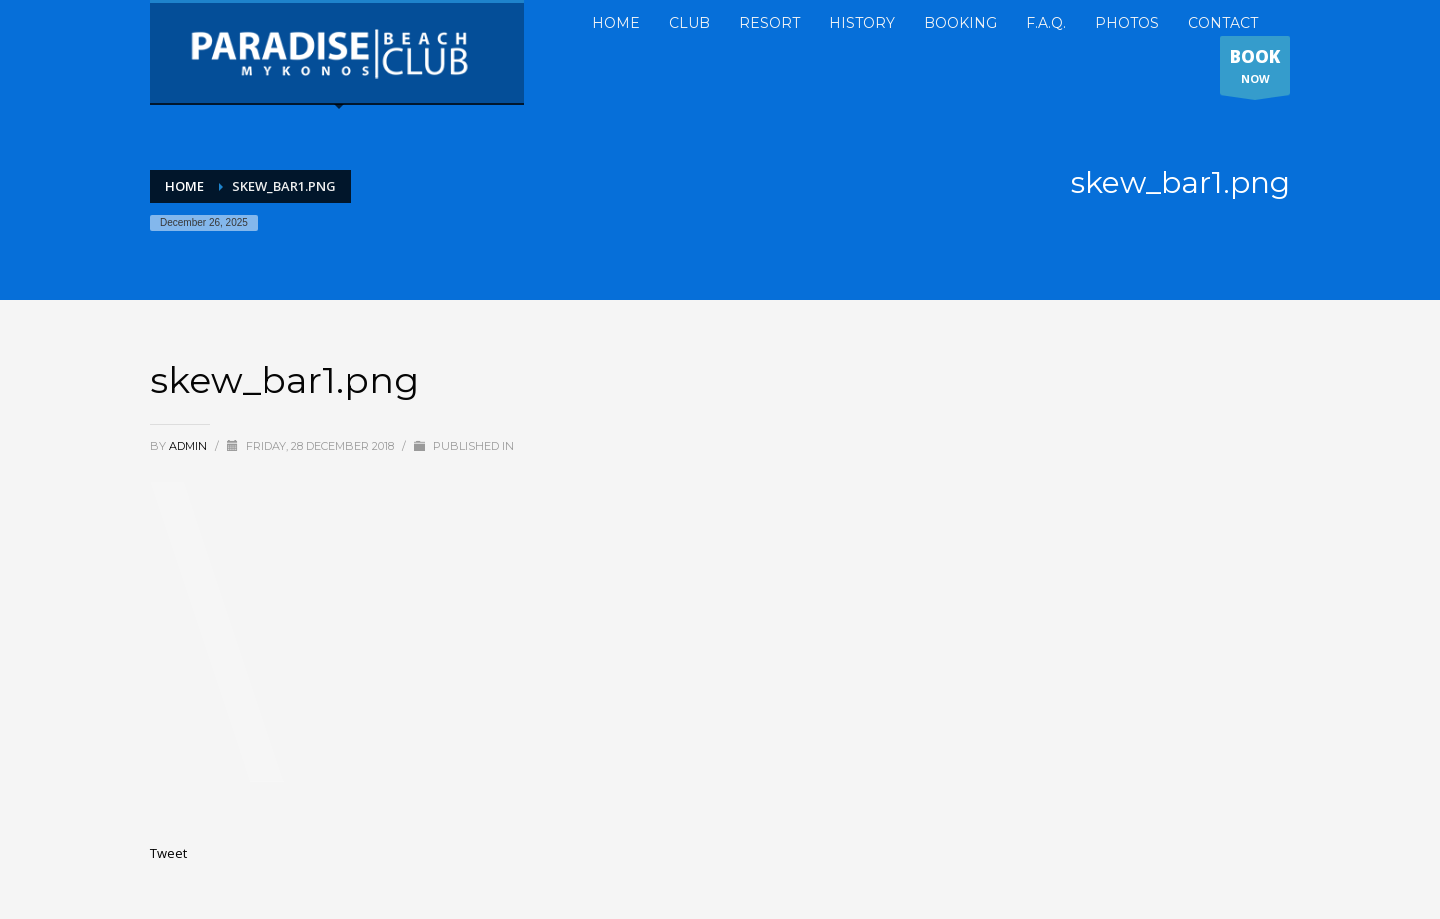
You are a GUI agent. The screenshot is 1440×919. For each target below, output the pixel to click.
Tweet (168, 853)
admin (189, 446)
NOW (1255, 70)
